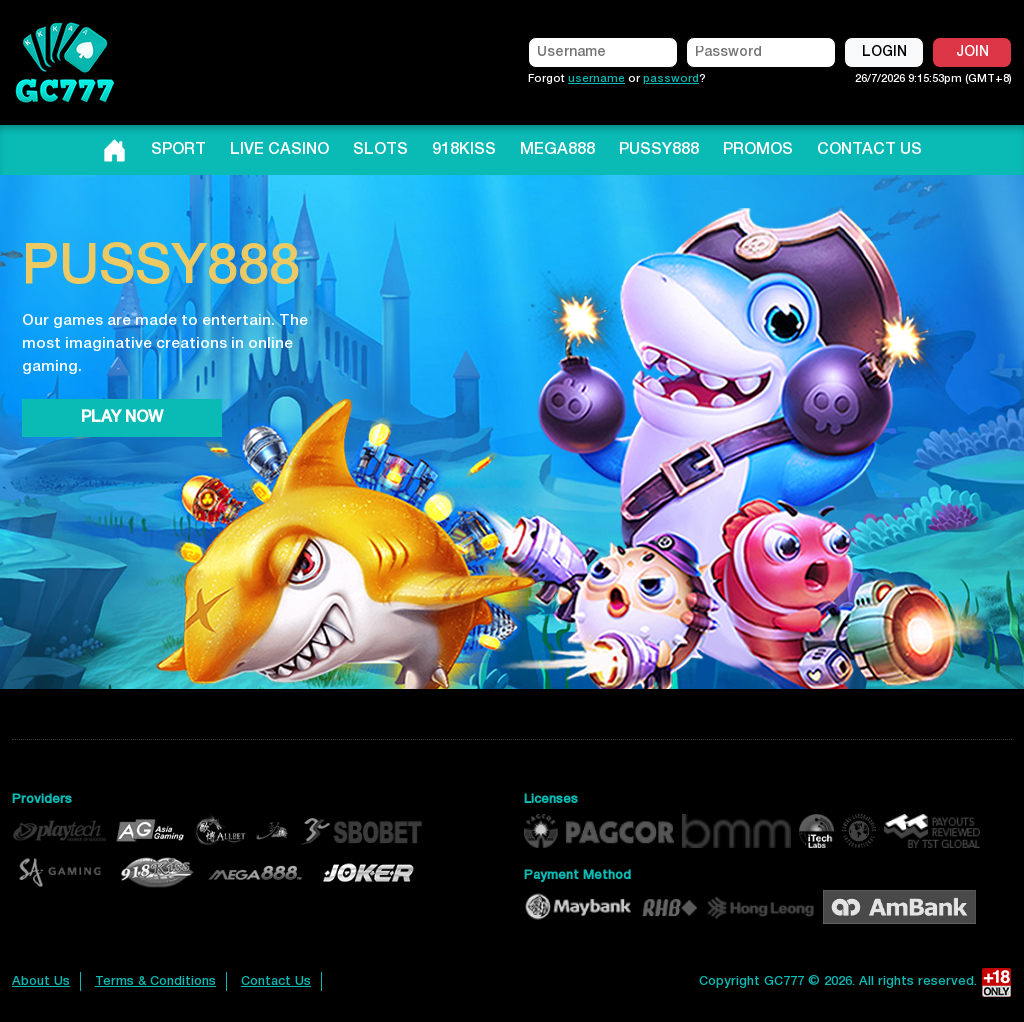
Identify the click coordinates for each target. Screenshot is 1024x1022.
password (671, 79)
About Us (41, 981)
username (596, 79)
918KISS (464, 150)
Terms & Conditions (155, 981)
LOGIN (884, 52)
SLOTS (380, 150)
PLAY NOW (122, 418)
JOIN (972, 52)
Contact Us (276, 981)
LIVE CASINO (279, 150)
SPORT (178, 150)
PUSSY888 (659, 150)
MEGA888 (557, 150)
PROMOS (758, 150)
